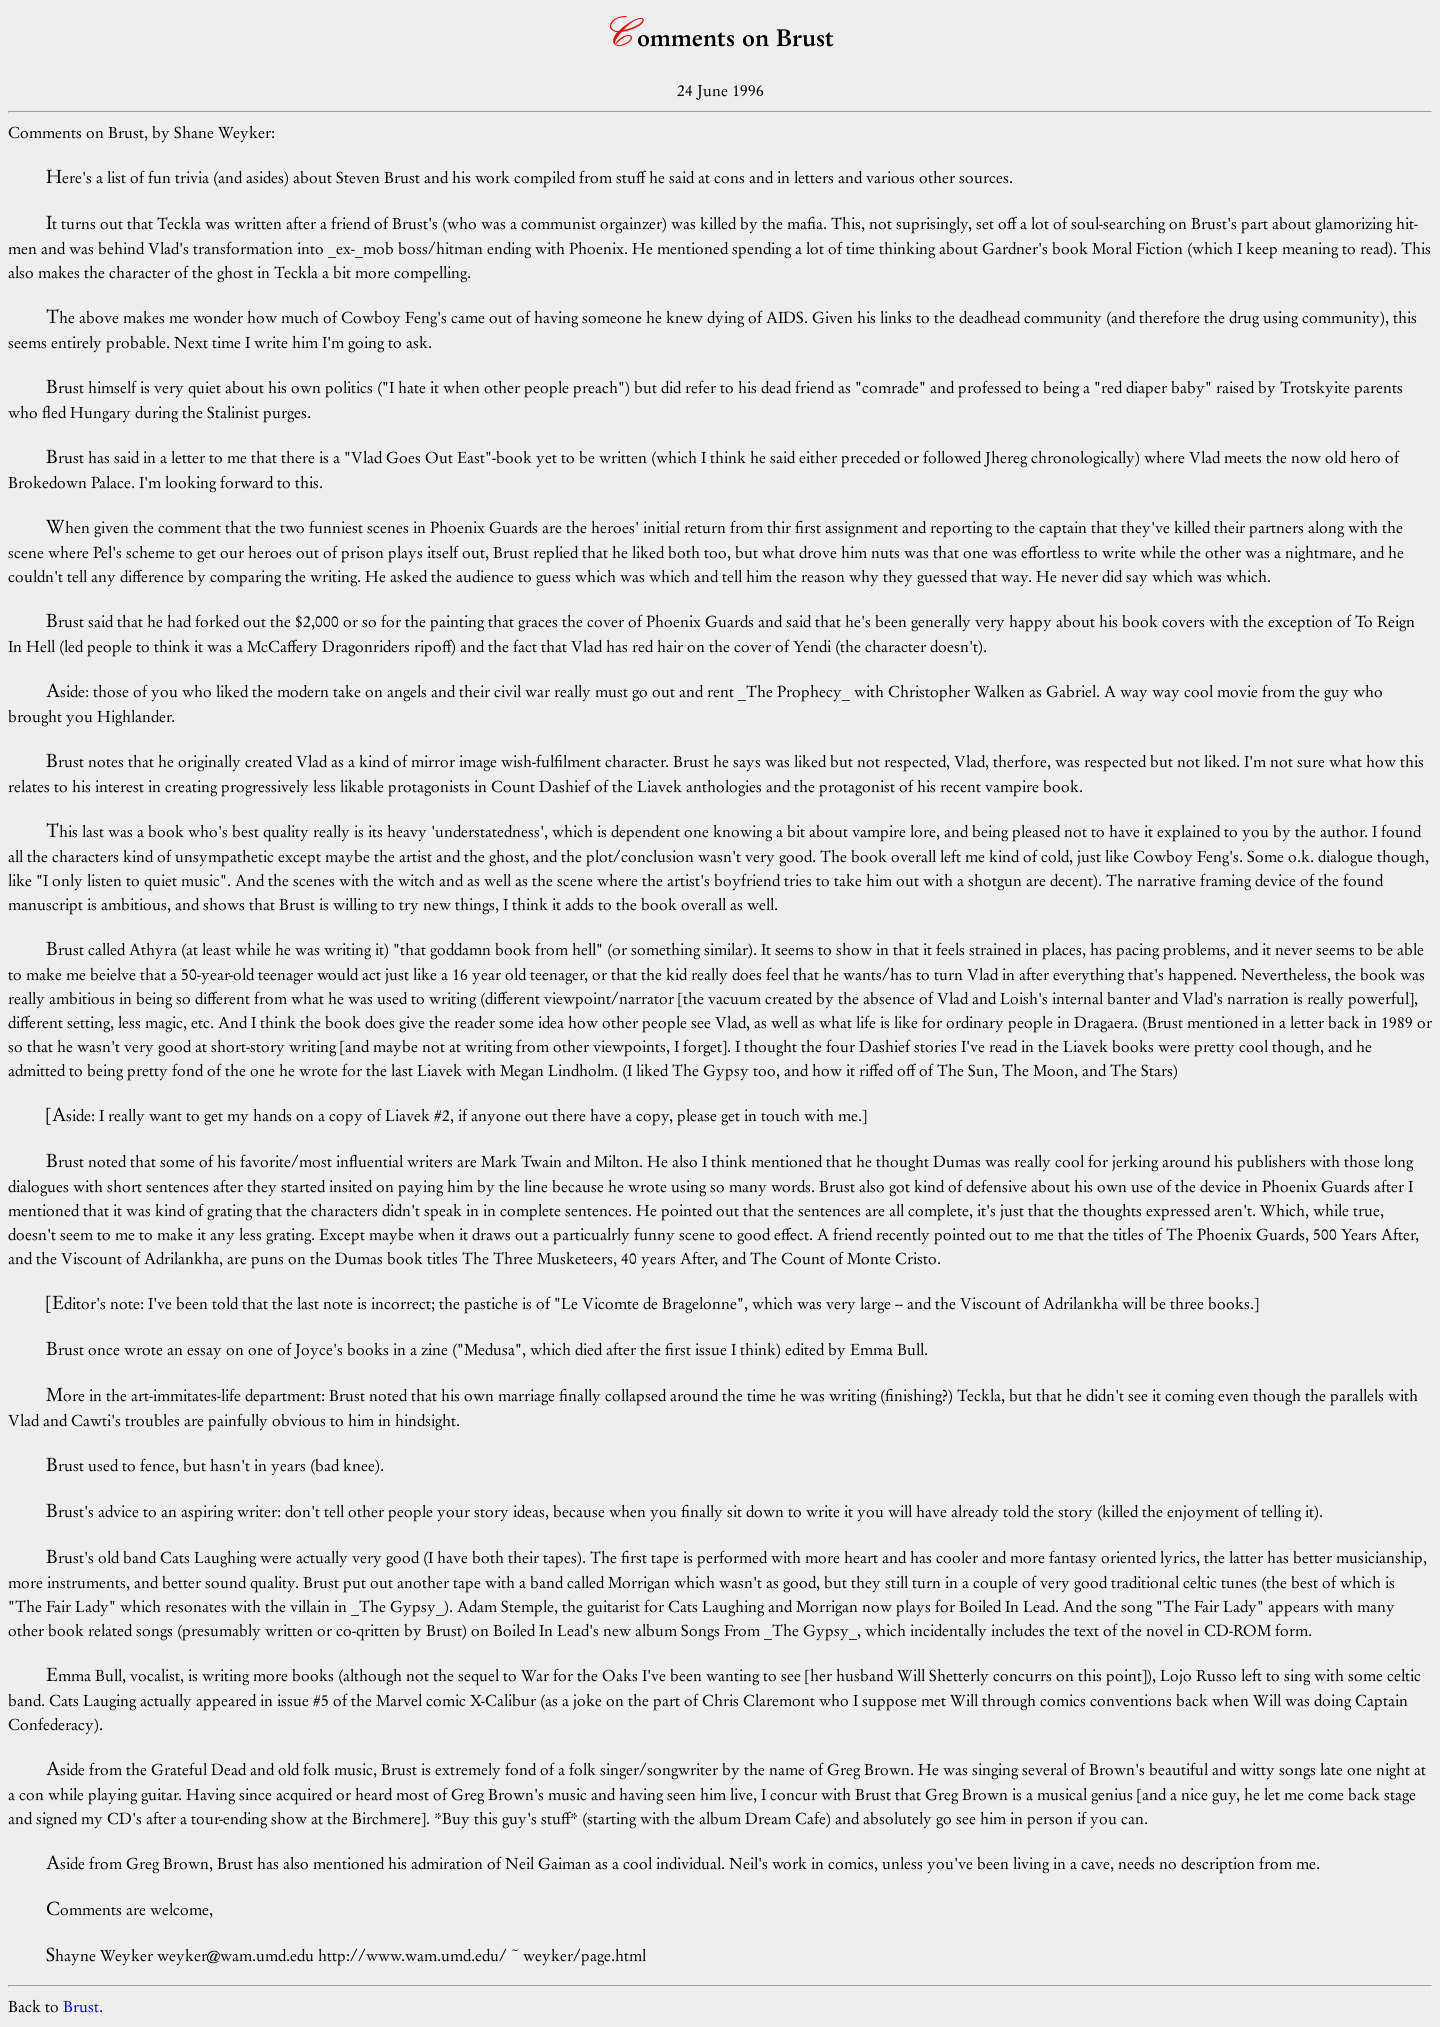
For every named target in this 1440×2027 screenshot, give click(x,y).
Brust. (83, 2006)
